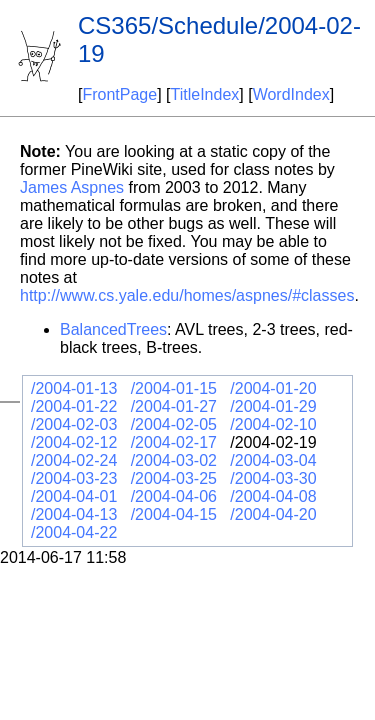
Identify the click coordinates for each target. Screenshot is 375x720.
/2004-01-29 (273, 406)
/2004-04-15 (174, 514)
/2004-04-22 (74, 532)
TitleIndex (205, 94)
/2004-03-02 (174, 460)
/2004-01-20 (273, 388)
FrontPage (119, 94)
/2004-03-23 (74, 478)
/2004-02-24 (74, 460)
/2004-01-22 (74, 406)
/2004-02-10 (273, 424)
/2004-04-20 (273, 514)
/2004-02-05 (174, 424)
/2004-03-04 (273, 460)
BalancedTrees (113, 329)
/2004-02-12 (74, 442)
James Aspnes (72, 187)
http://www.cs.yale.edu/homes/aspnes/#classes (187, 295)
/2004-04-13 (74, 514)
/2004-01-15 (174, 388)
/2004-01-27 (174, 406)
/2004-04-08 (273, 496)
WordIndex (291, 94)
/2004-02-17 (174, 442)
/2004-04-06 (174, 496)
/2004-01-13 (74, 388)
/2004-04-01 (74, 496)
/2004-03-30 (273, 478)
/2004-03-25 (174, 478)
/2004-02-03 (74, 424)
